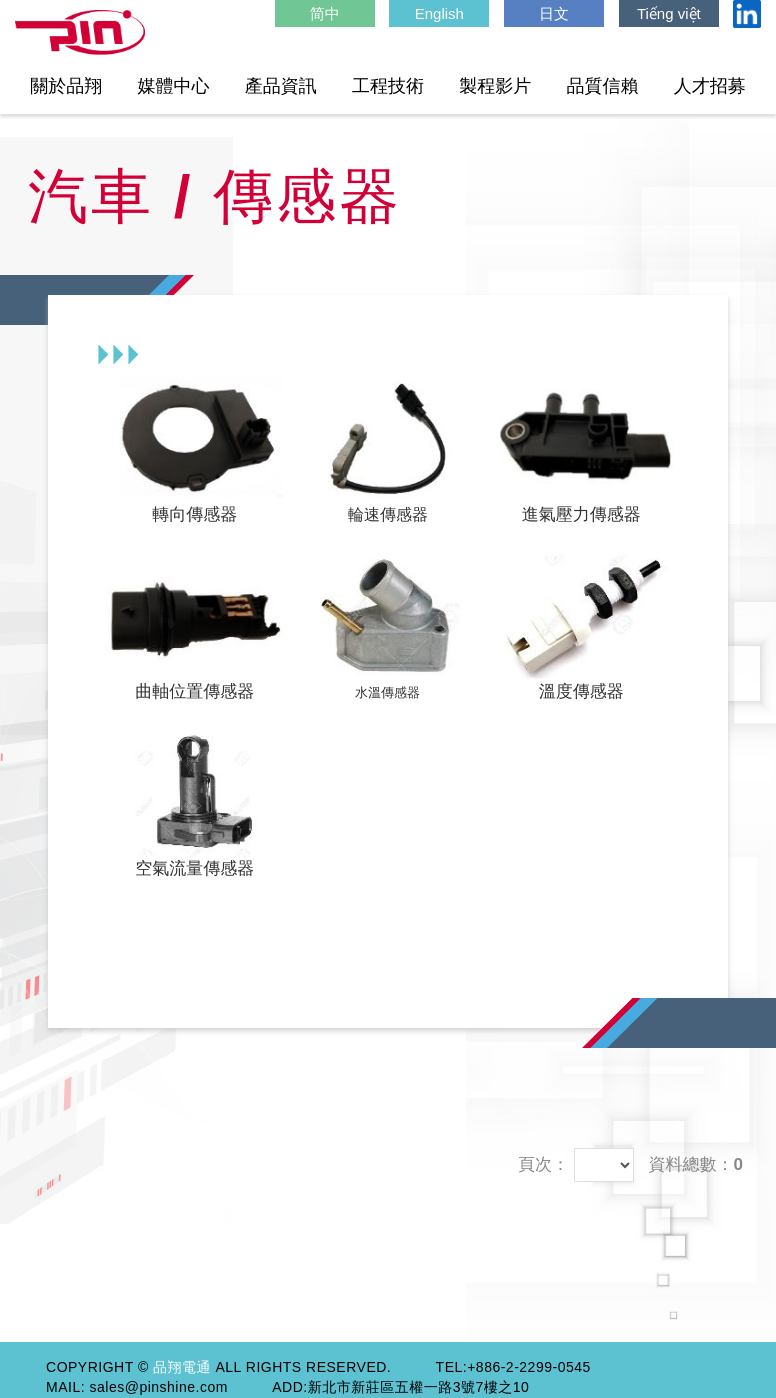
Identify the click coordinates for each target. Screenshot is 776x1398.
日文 (554, 13)
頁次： (543, 1164)
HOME (80, 33)
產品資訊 (281, 86)
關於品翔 (66, 86)
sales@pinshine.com (159, 1387)
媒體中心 (174, 86)
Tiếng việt (669, 13)
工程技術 (388, 86)
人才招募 (710, 86)
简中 (325, 13)
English (439, 13)
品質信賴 (603, 86)
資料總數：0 (696, 1164)
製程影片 (495, 86)
